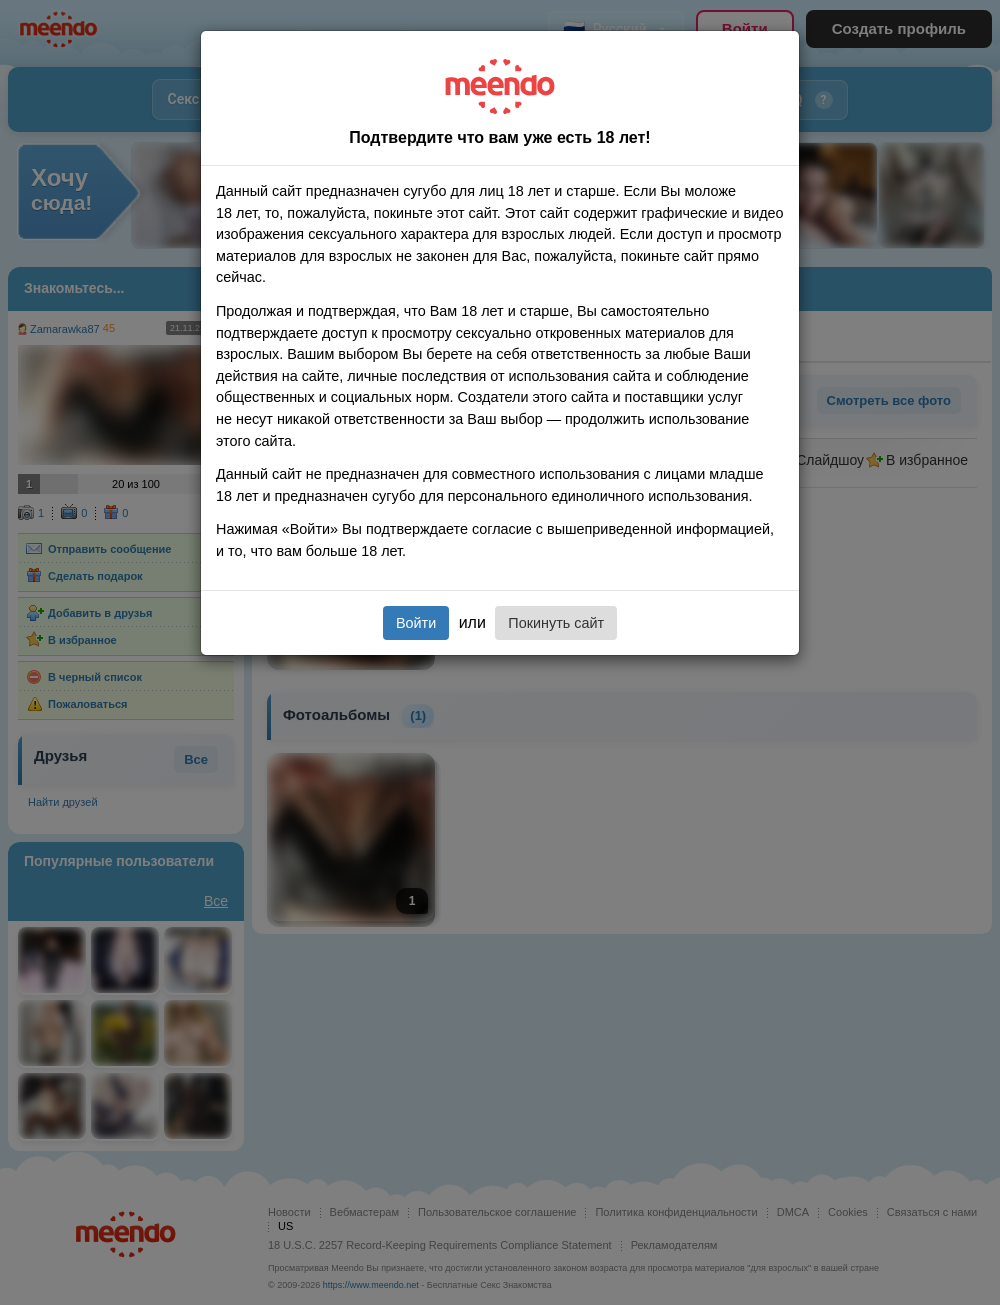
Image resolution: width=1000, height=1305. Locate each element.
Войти (416, 623)
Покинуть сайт (556, 623)
